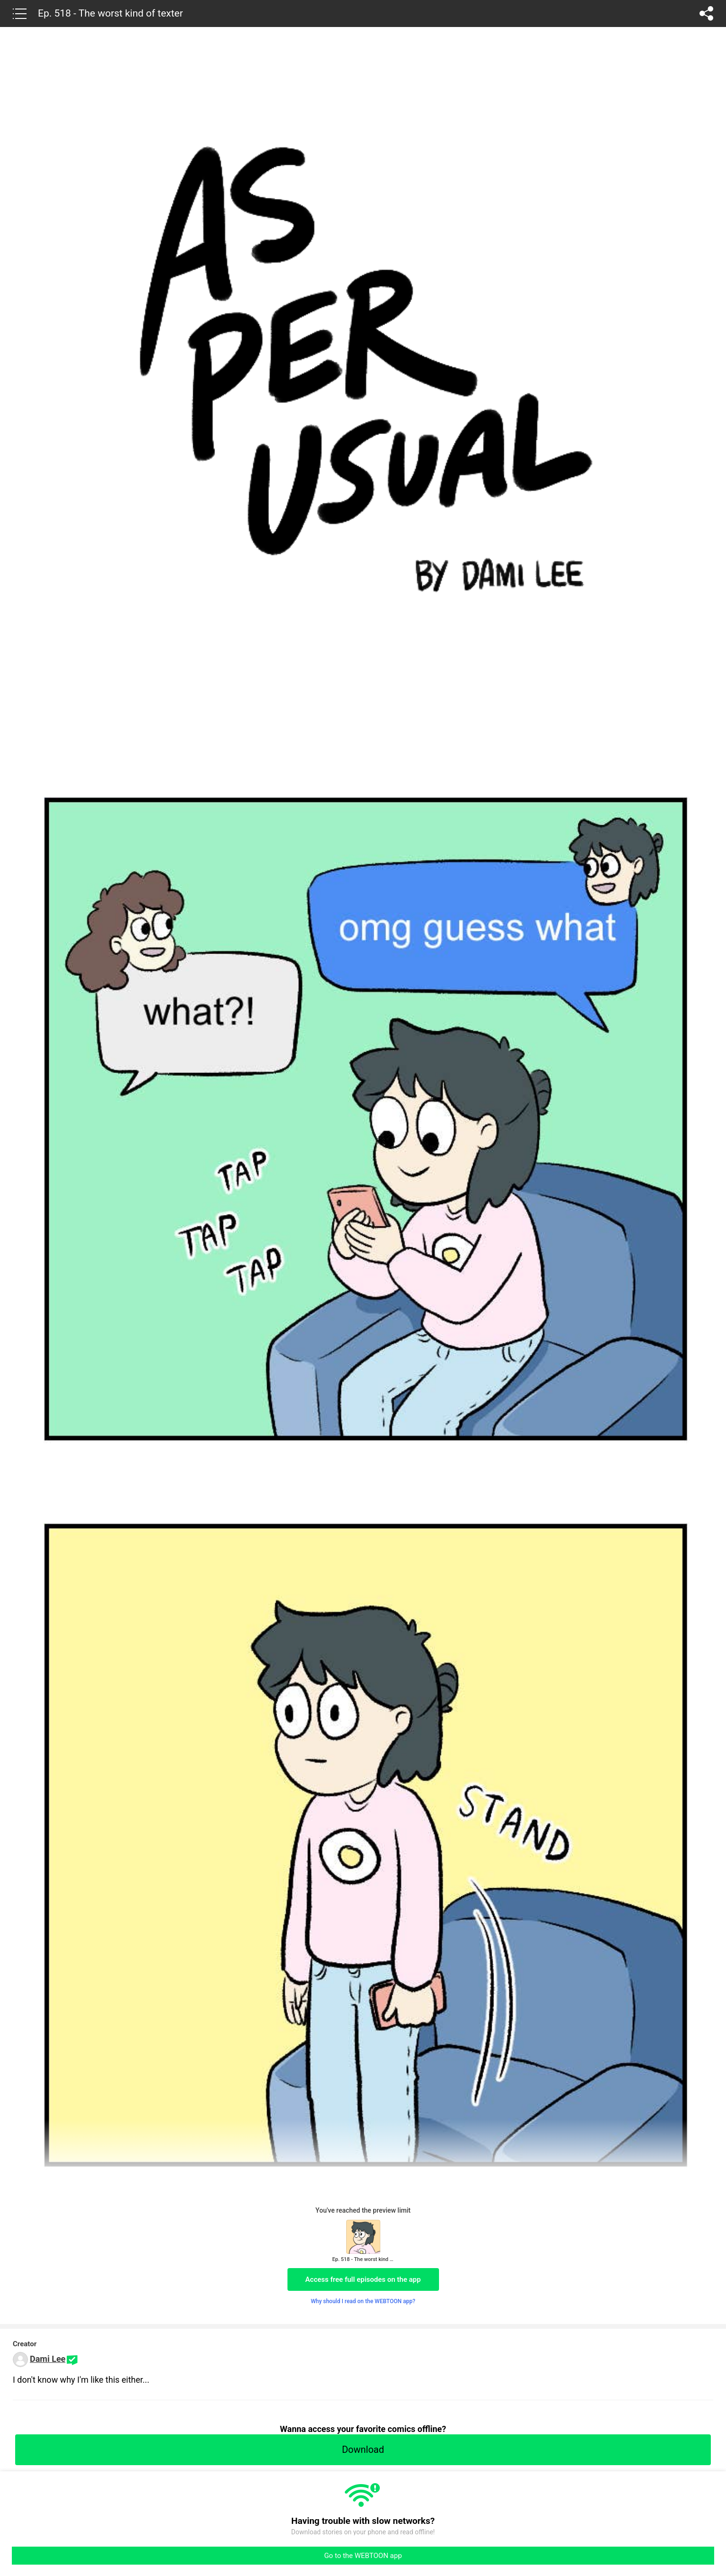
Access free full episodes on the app (363, 2279)
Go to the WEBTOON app (363, 2555)
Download (363, 2449)
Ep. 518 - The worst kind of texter (110, 13)
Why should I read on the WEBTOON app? (363, 2301)
